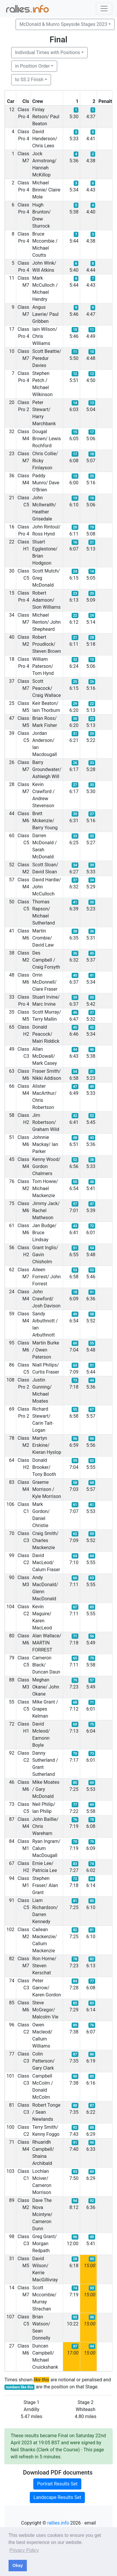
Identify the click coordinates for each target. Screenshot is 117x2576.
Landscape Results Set (57, 2497)
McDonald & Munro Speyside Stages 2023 (63, 24)
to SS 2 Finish (29, 79)
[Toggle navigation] (104, 8)
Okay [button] (17, 2565)
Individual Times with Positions (47, 52)
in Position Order (32, 66)
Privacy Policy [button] (24, 2550)
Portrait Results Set (57, 2484)
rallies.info (58, 2523)
